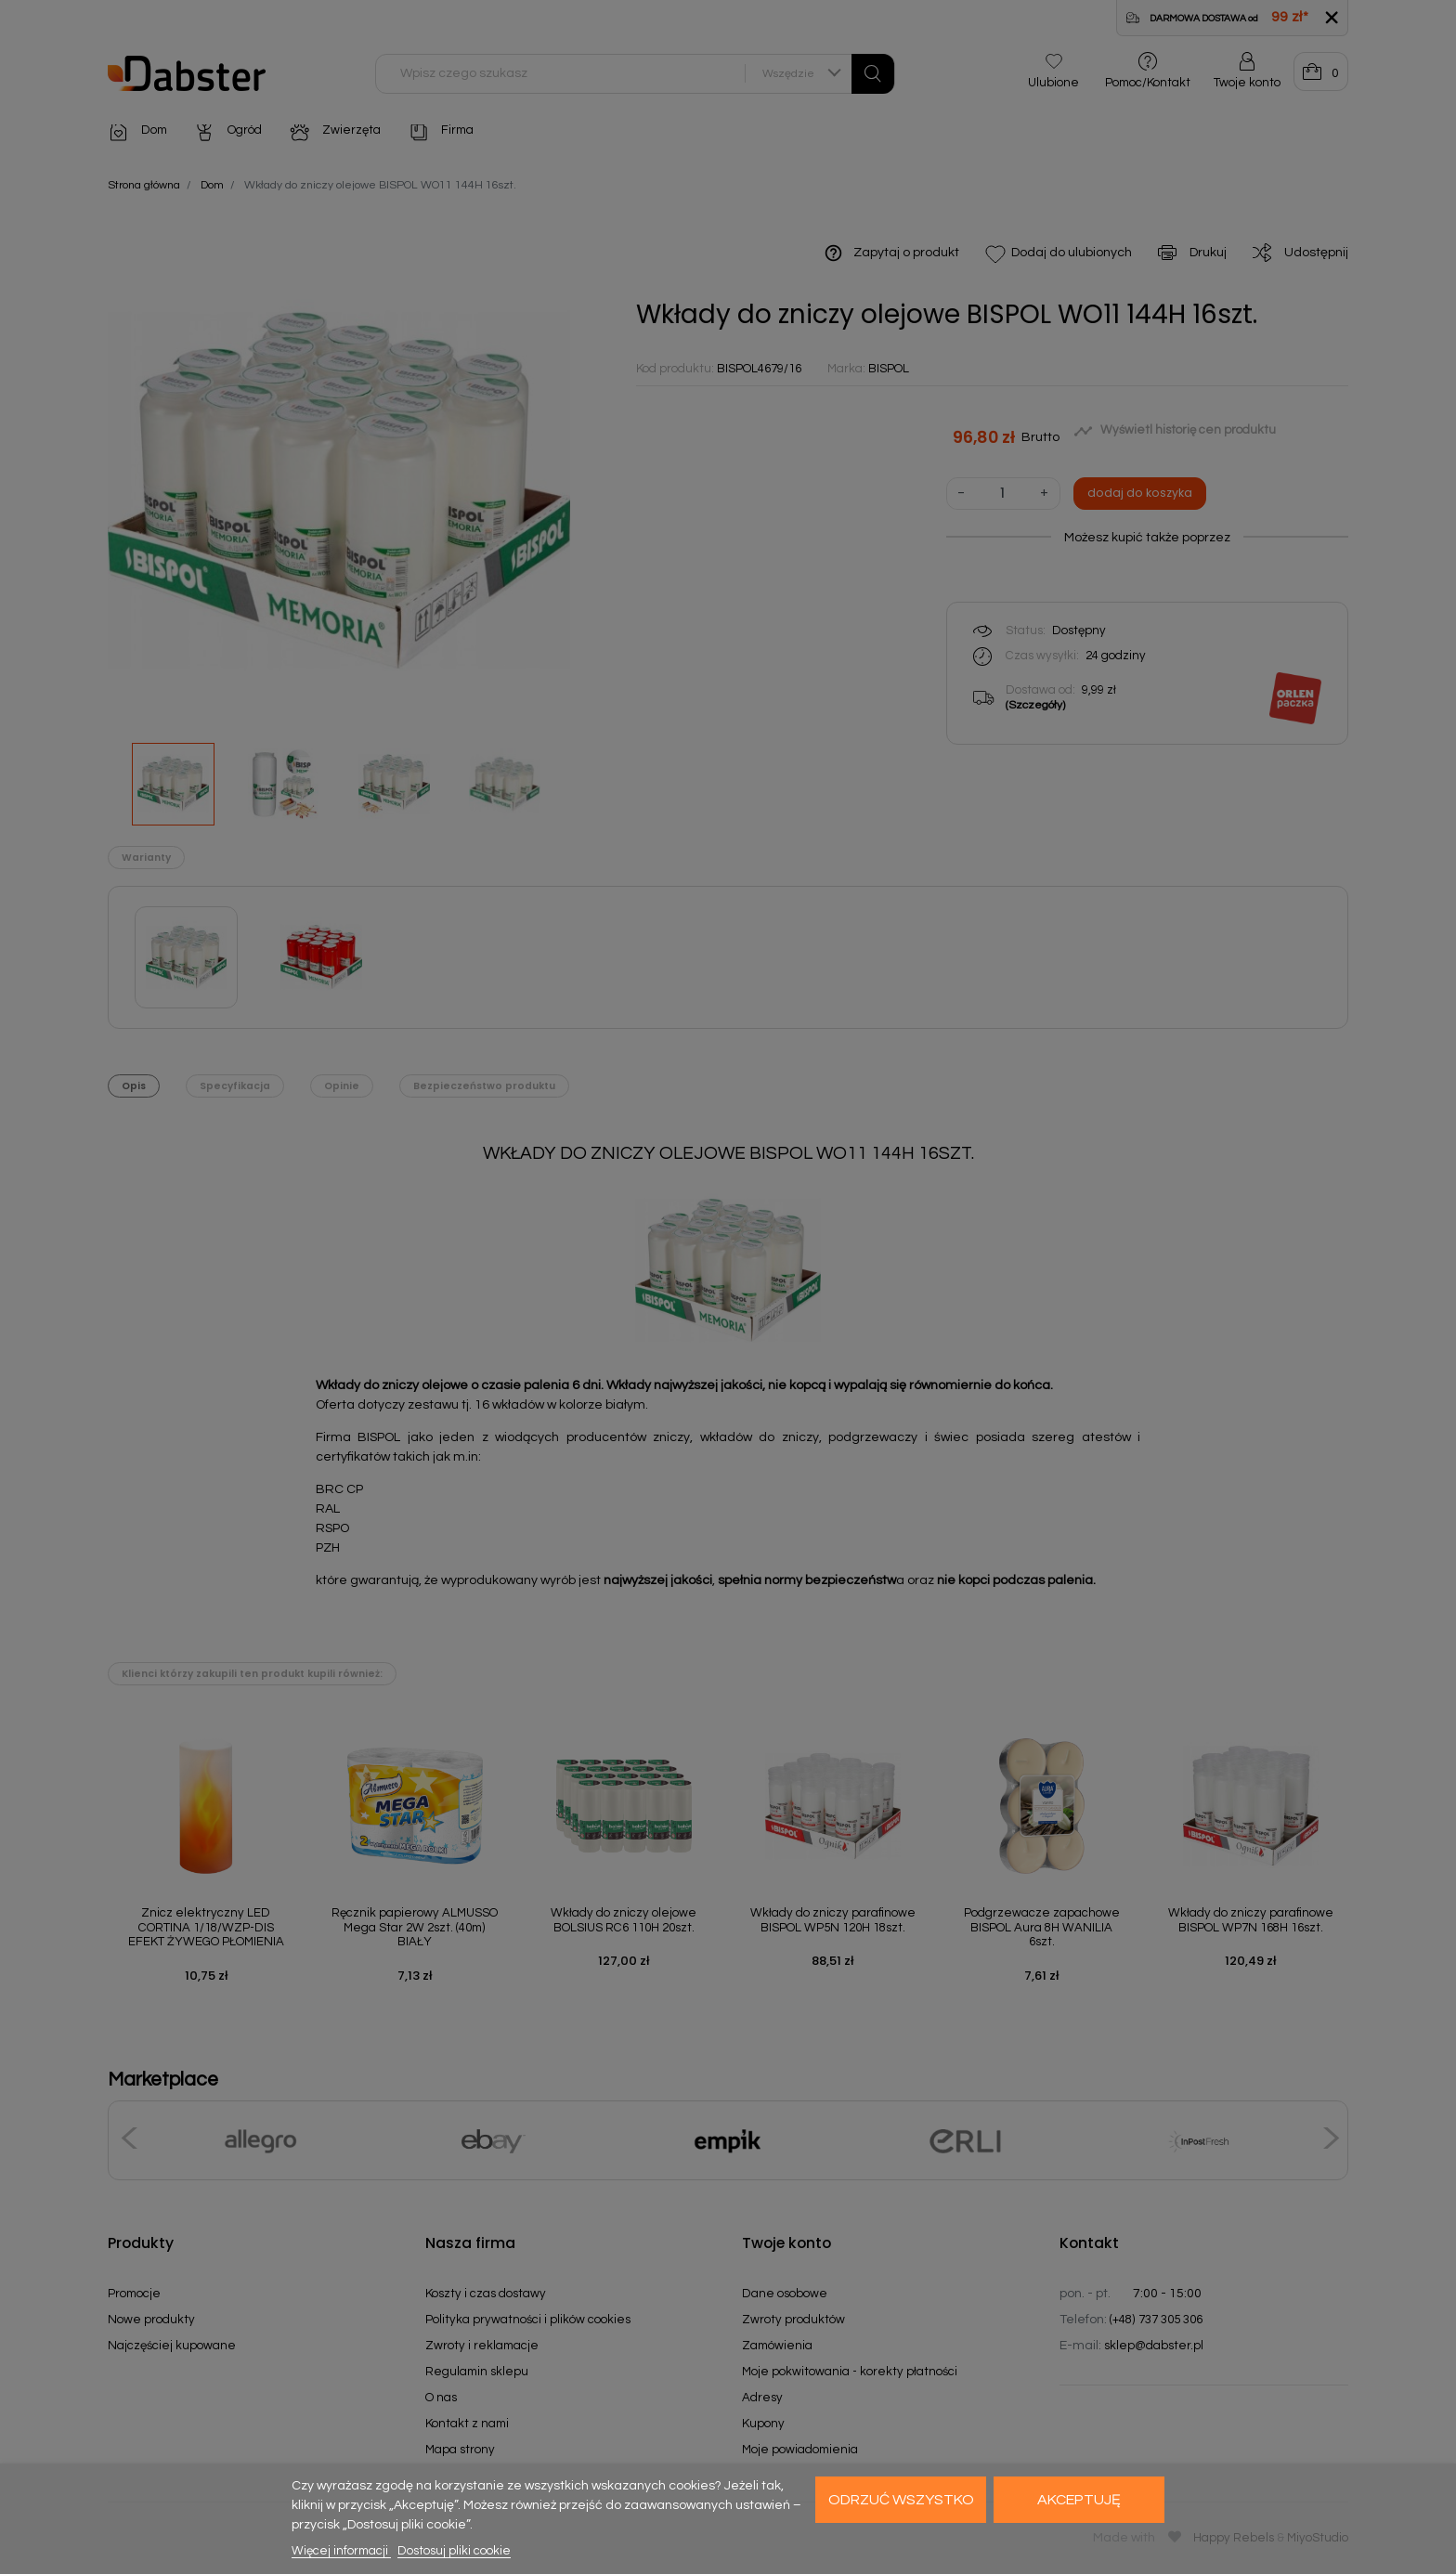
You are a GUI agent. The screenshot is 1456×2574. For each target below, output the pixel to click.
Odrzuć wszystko (901, 2499)
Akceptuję (1079, 2499)
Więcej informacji (341, 2550)
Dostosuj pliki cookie (454, 2550)
